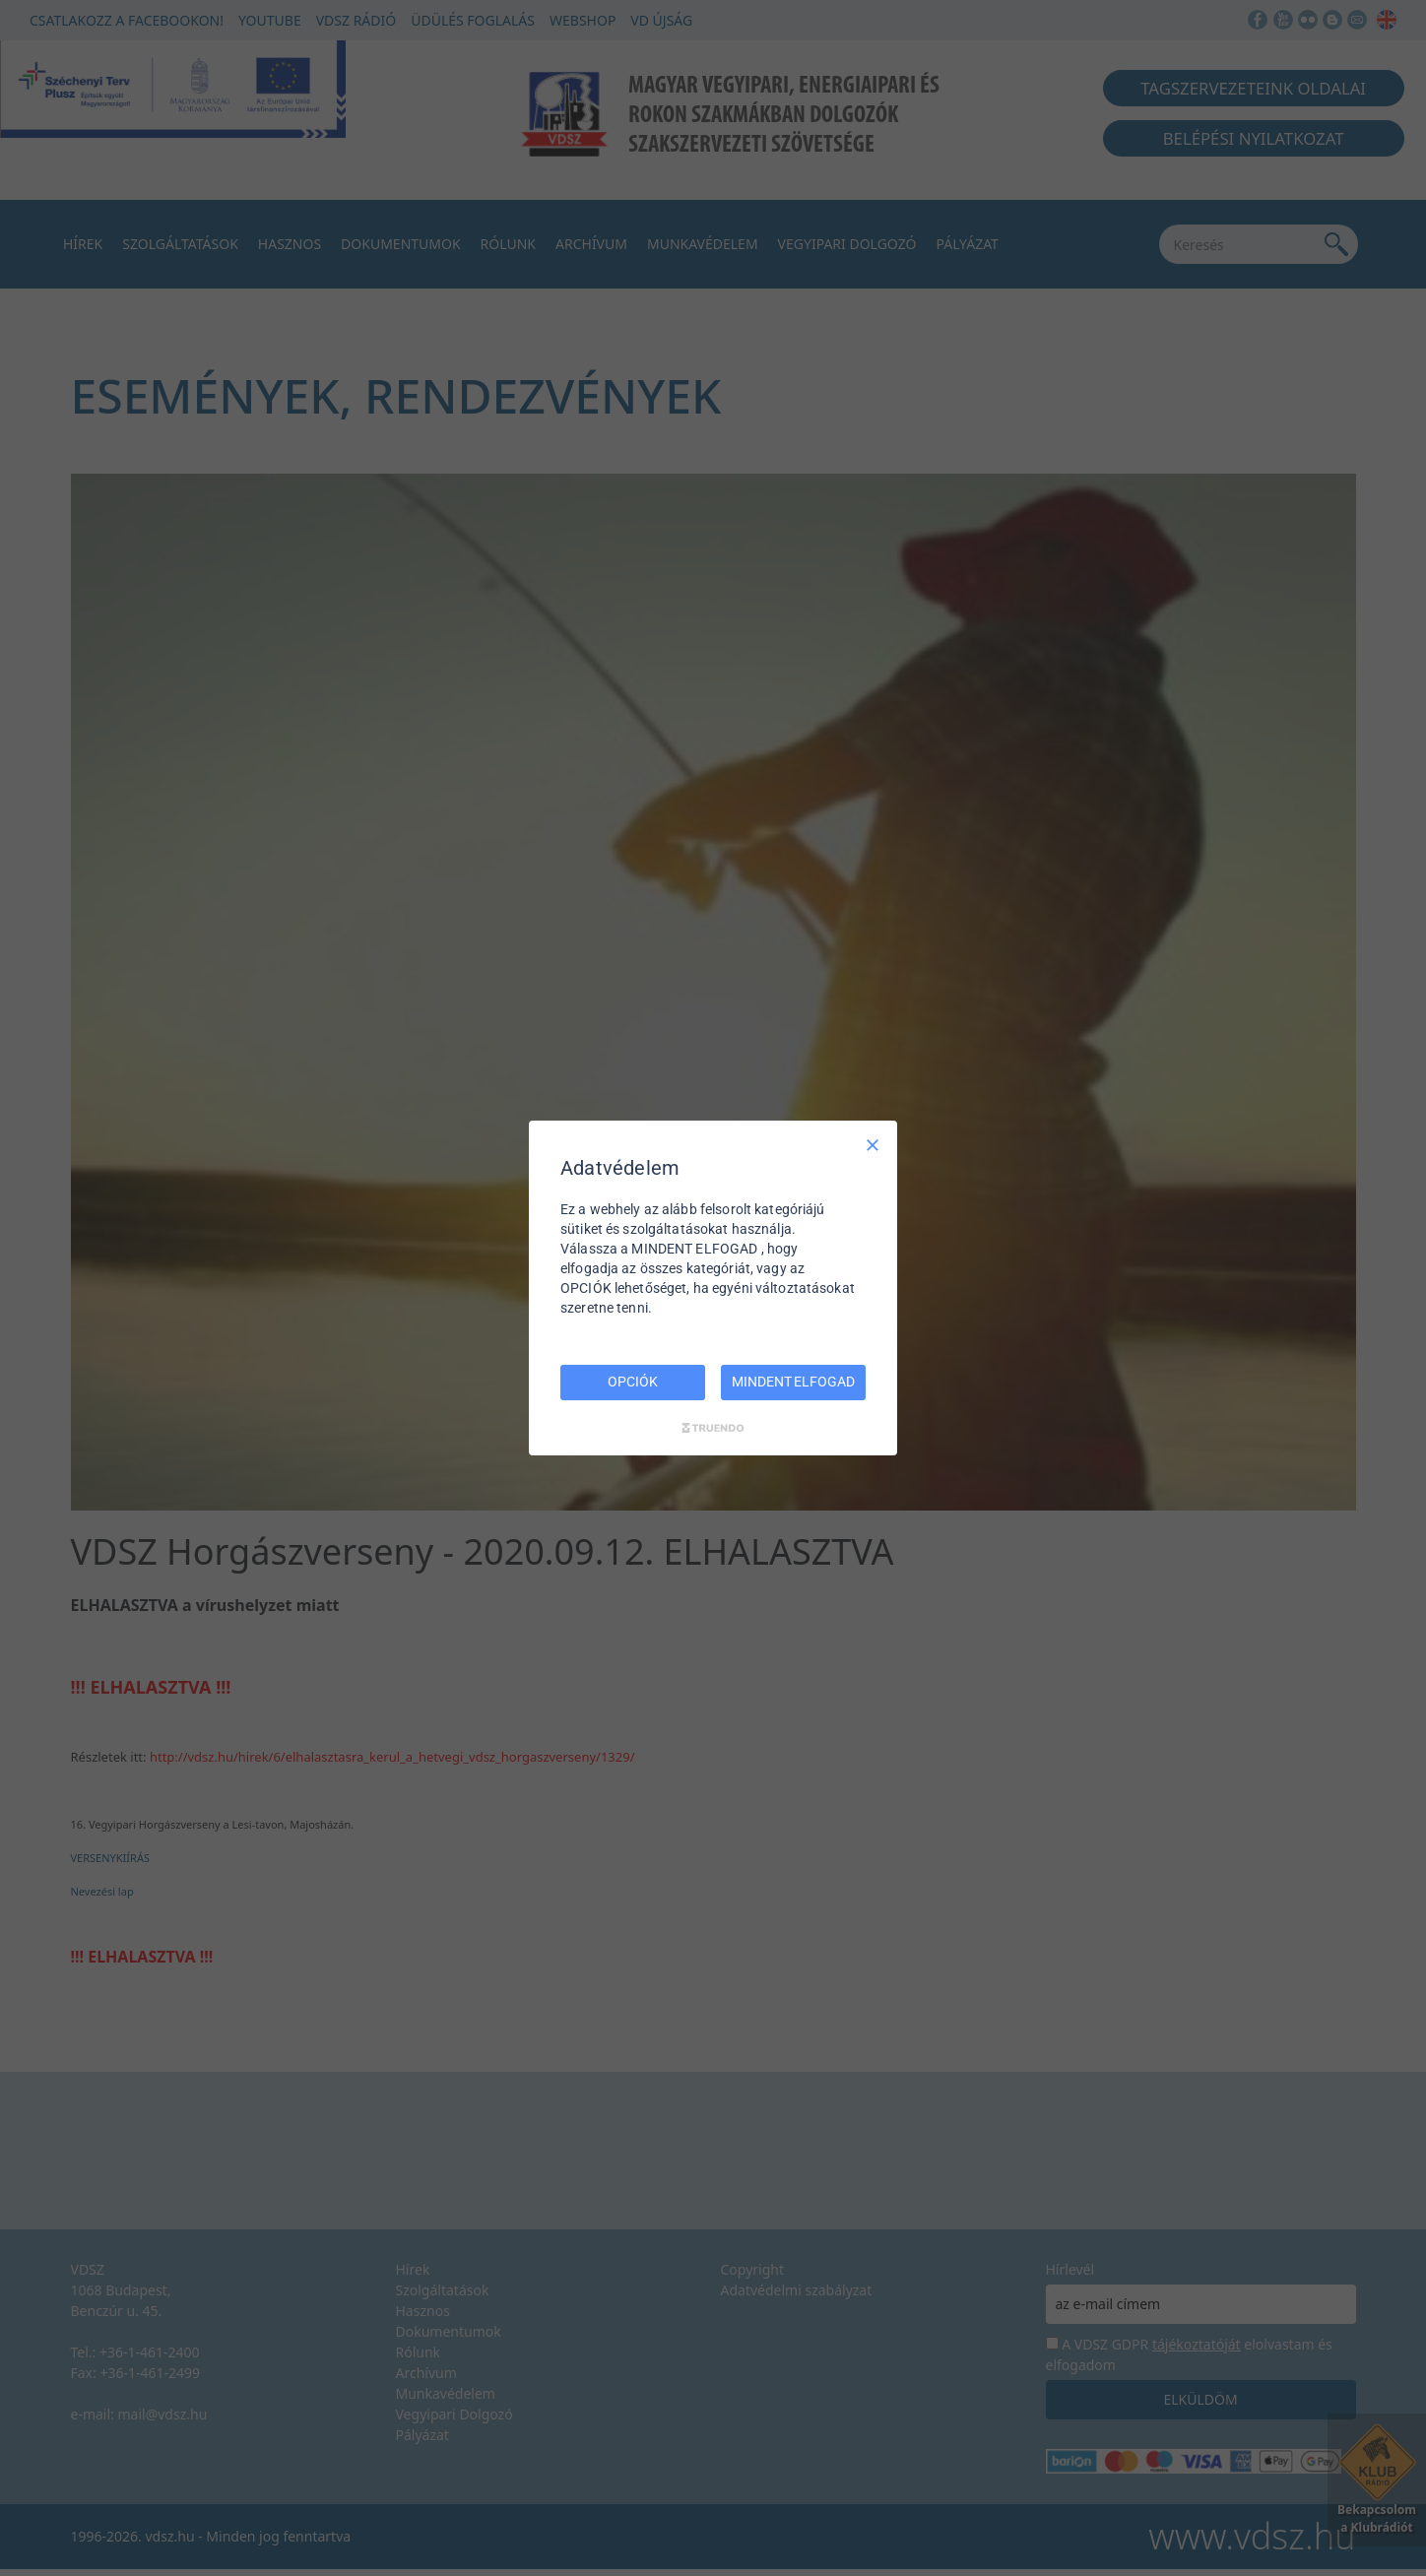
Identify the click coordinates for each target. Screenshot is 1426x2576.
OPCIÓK (632, 1381)
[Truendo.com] (713, 1428)
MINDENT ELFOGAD (793, 1381)
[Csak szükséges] (872, 1145)
